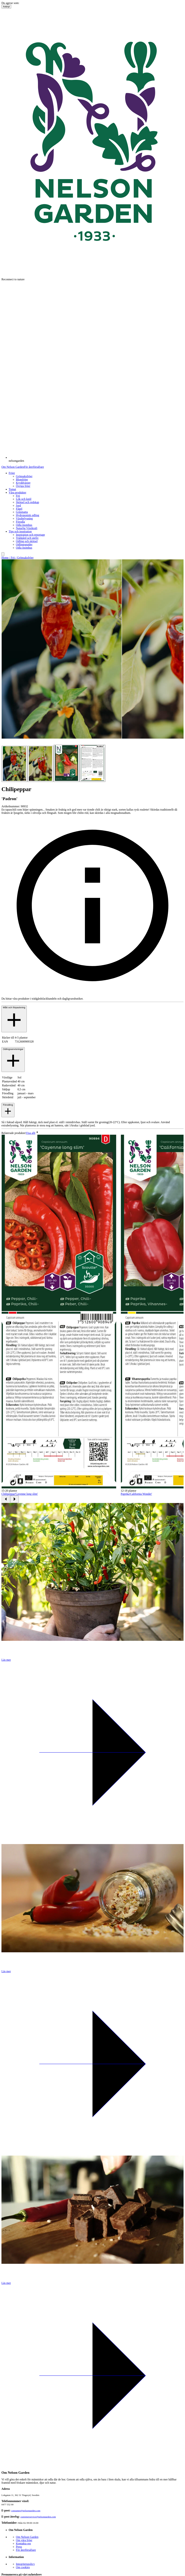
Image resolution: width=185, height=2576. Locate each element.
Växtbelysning (24, 518)
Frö (18, 495)
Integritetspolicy (25, 2564)
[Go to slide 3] (66, 763)
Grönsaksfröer (24, 476)
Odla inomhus (24, 524)
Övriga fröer (23, 486)
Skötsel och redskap (27, 502)
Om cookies (23, 2567)
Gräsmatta (22, 512)
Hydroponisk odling (27, 515)
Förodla (20, 521)
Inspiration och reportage (30, 534)
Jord (18, 505)
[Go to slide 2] (40, 764)
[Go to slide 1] (14, 764)
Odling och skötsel (27, 541)
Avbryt (6, 6)
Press (19, 2546)
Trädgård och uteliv (27, 537)
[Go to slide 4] (92, 763)
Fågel (19, 508)
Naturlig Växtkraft (26, 528)
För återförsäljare (34, 466)
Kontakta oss (23, 2543)
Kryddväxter (23, 482)
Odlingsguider (24, 544)
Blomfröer (22, 479)
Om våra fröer (24, 2540)
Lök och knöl (23, 499)
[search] (2, 554)
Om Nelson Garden (12, 466)
